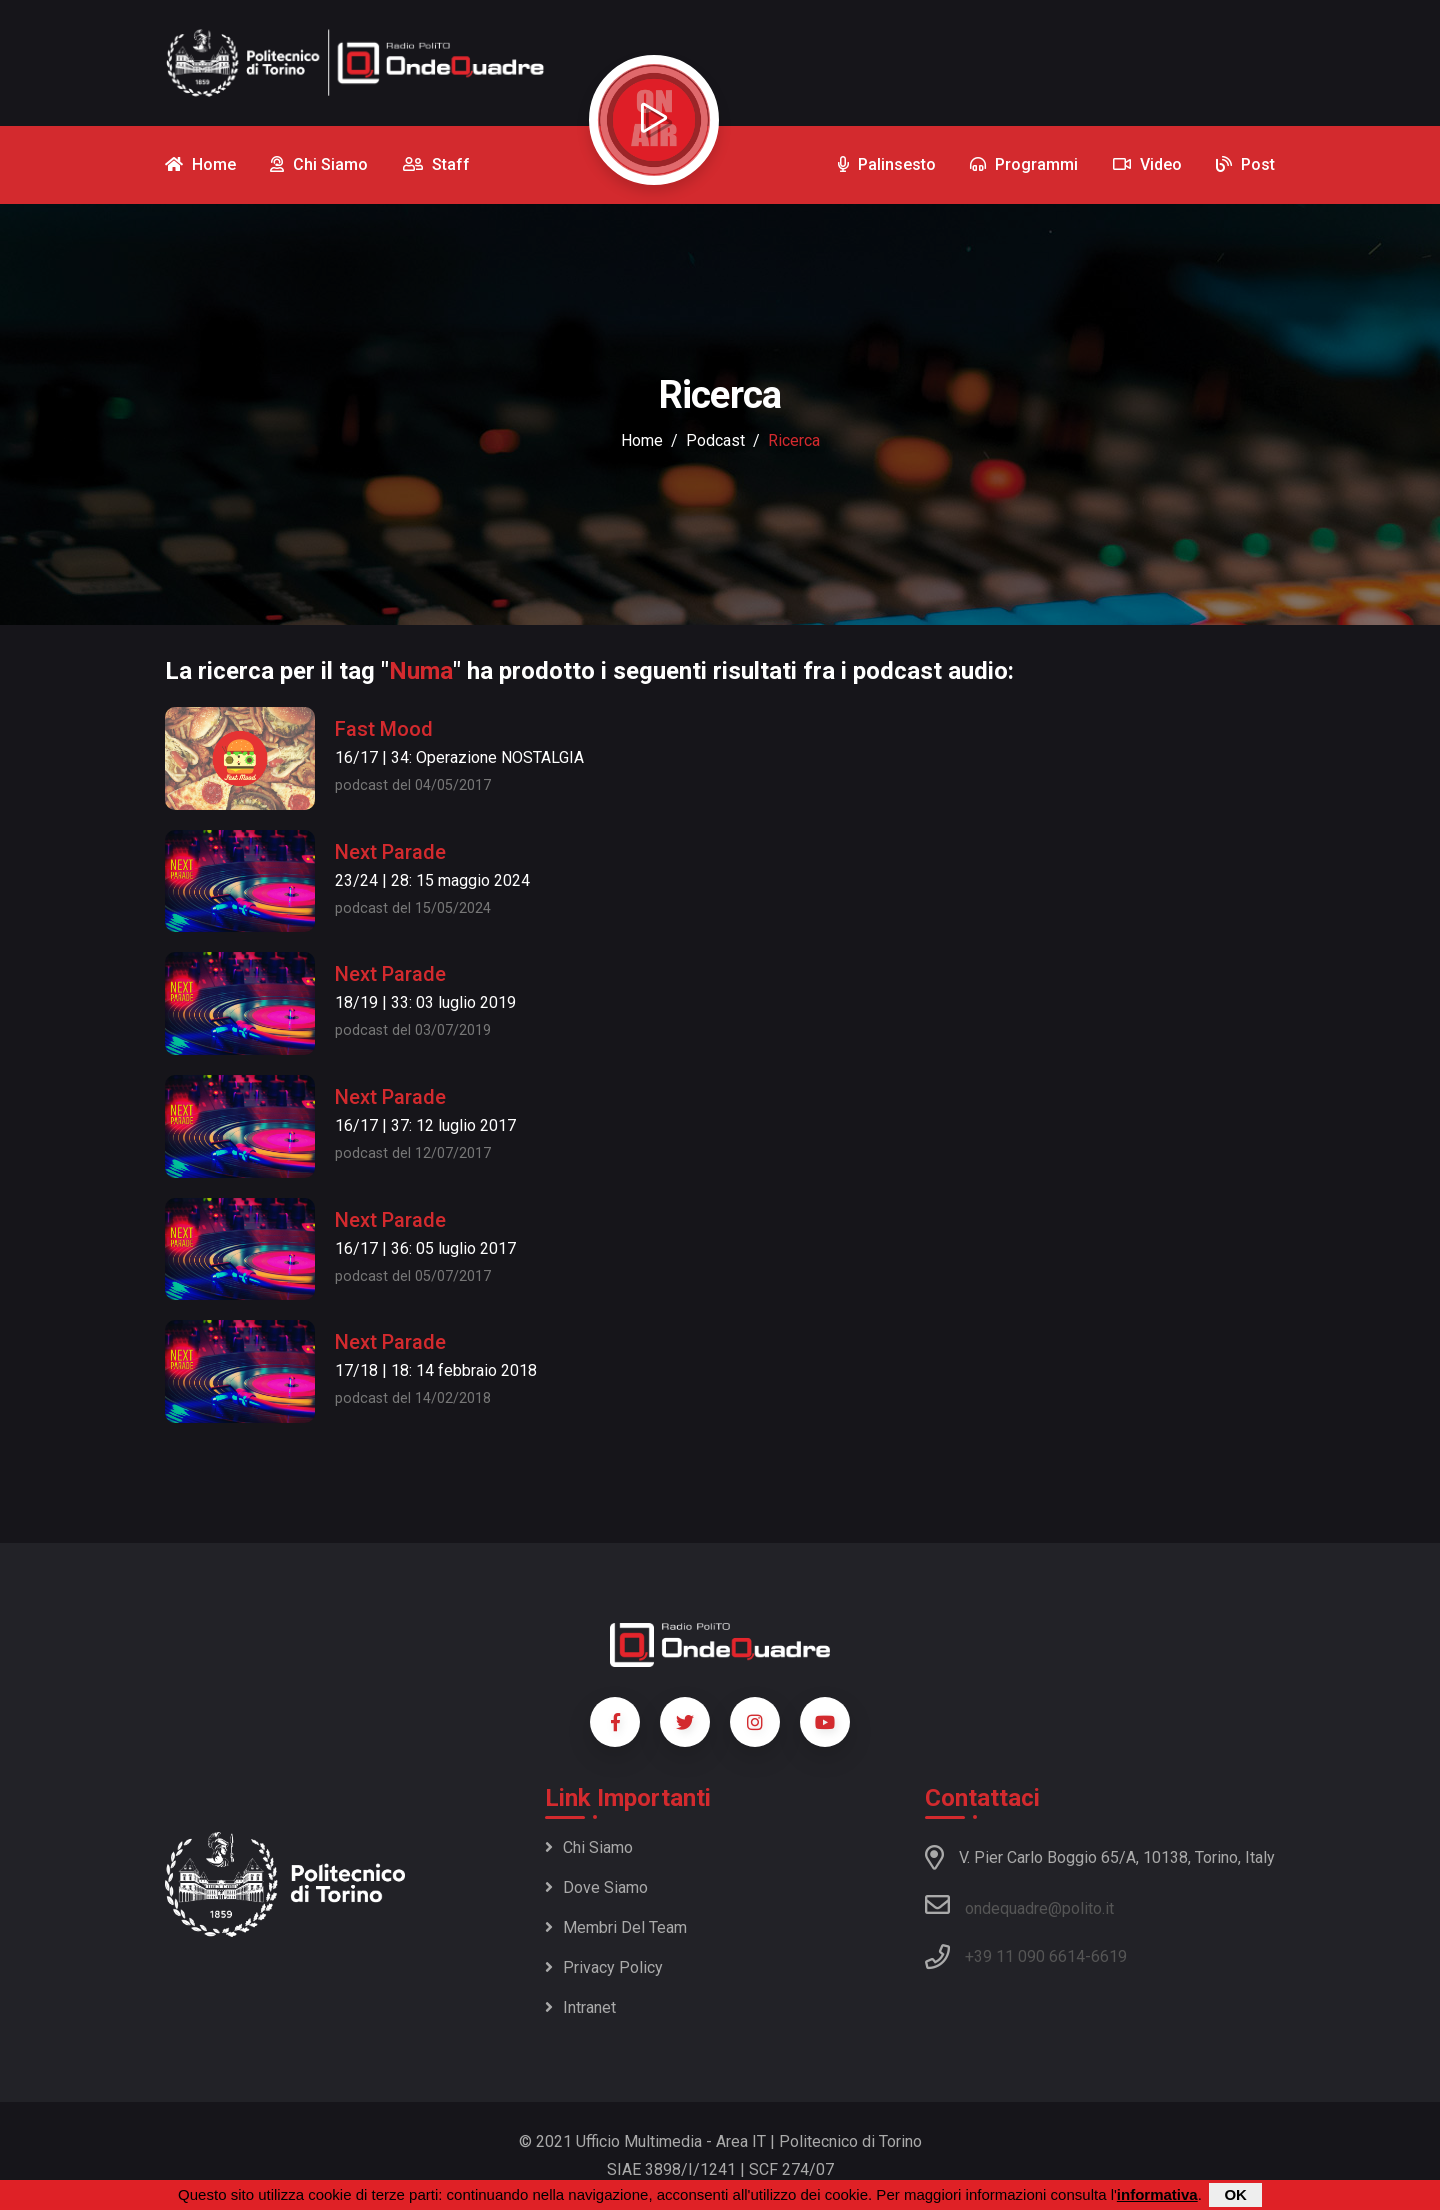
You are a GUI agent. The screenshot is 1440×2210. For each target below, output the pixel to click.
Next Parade (390, 852)
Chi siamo (589, 1847)
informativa (1157, 2194)
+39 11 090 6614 (1025, 1956)
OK (1235, 2194)
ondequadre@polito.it (1019, 1905)
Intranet (580, 2007)
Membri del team (616, 1927)
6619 (1109, 1956)
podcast (715, 440)
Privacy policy (604, 1967)
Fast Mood (384, 729)
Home (642, 440)
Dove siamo (596, 1887)
